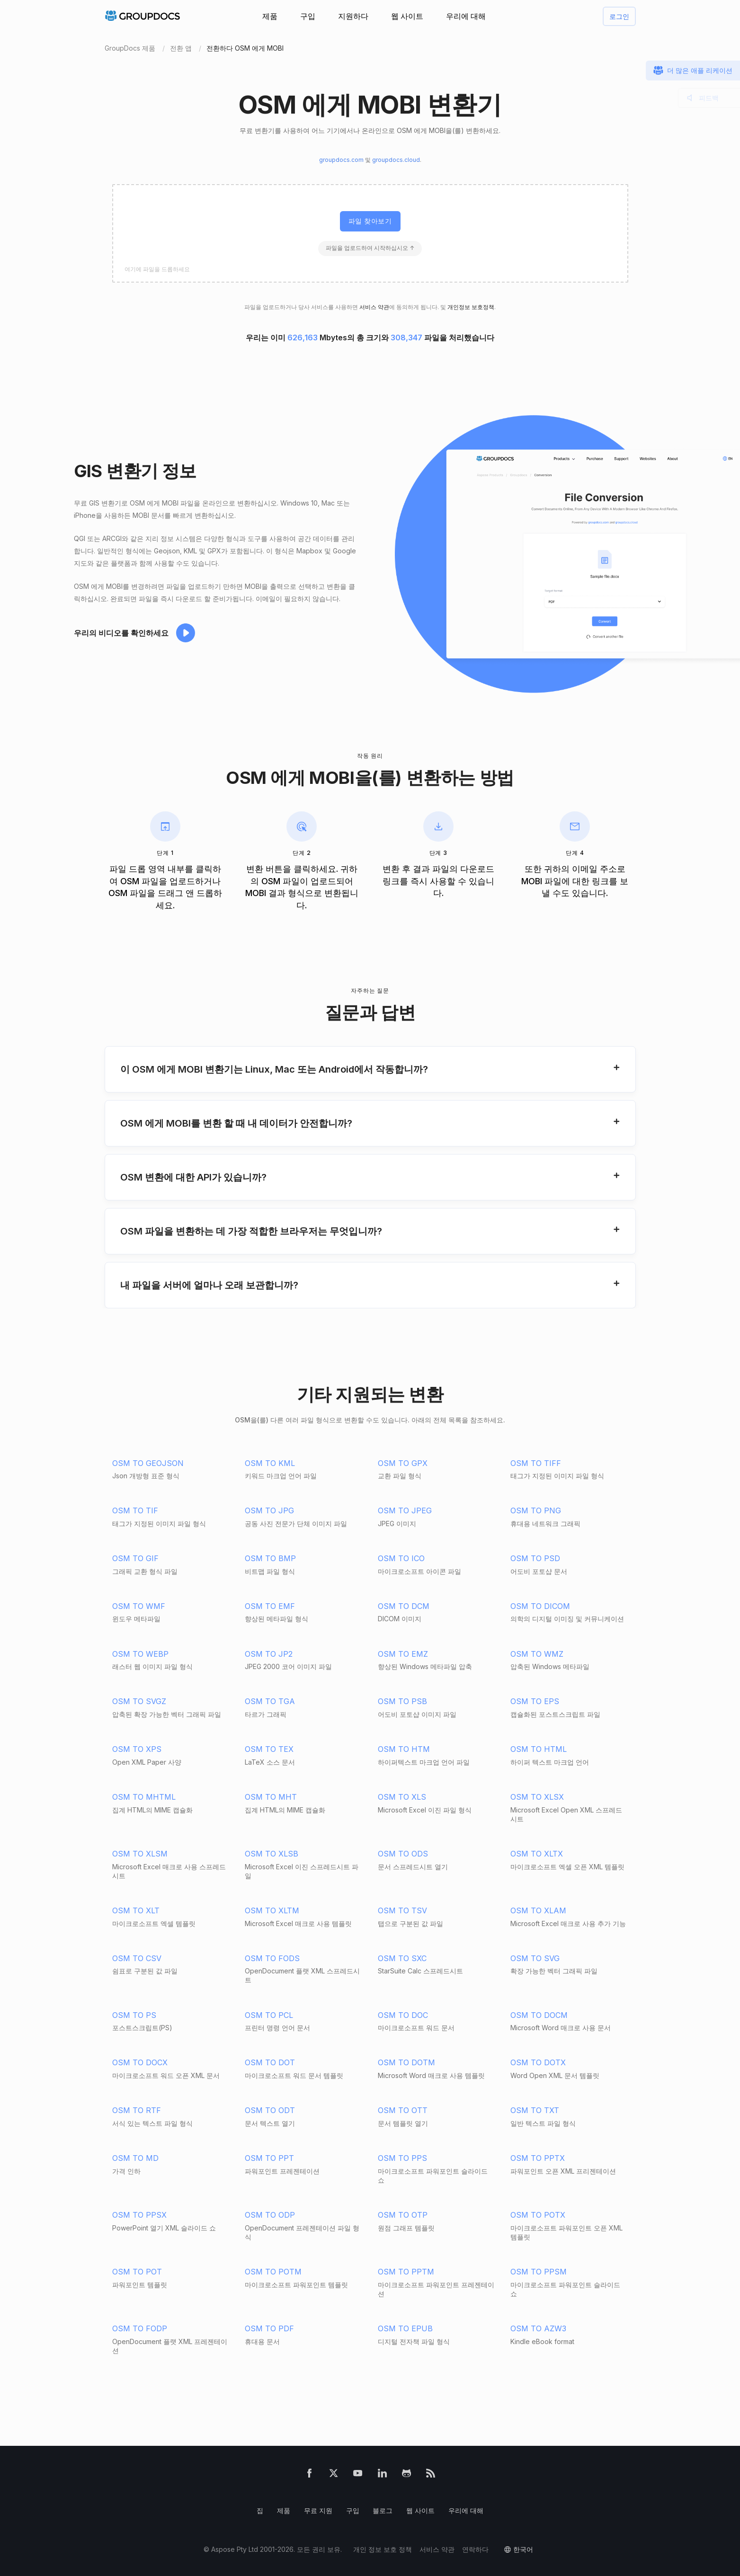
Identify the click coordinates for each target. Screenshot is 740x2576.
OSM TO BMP (270, 1558)
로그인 (619, 16)
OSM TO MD (135, 2158)
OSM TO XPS (136, 1749)
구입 (307, 16)
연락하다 (475, 2549)
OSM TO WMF (138, 1606)
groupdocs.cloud (396, 159)
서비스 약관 (374, 307)
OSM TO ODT (270, 2110)
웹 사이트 (407, 16)
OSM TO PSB (402, 1701)
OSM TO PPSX (139, 2215)
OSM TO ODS (403, 1853)
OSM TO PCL (269, 2015)
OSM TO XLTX (536, 1853)
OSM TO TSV (402, 1910)
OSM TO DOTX (538, 2062)
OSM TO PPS (402, 2158)
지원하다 (353, 16)
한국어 (523, 2549)
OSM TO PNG (535, 1510)
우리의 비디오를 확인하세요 (121, 633)
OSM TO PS (134, 2015)
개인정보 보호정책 (470, 307)
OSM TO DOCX (140, 2062)
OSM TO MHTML (144, 1797)
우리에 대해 (466, 16)
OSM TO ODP (270, 2215)
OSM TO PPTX (537, 2158)
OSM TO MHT (271, 1797)
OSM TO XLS (402, 1797)
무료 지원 (318, 2510)
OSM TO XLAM (538, 1910)
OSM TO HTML (538, 1749)
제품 (269, 16)
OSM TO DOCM (539, 2015)
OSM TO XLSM (140, 1853)
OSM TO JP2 (269, 1654)
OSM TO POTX (537, 2215)
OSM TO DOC (403, 2015)
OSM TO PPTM (406, 2271)
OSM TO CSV (136, 1958)
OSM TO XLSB (271, 1853)
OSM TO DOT (270, 2062)
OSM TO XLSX (537, 1797)
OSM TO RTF (136, 2110)
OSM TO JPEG (405, 1510)
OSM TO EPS (534, 1701)
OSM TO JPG (269, 1510)
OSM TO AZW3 (538, 2328)
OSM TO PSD (535, 1558)
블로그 (382, 2510)
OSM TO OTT (403, 2110)
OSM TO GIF (135, 1558)
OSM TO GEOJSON (148, 1463)
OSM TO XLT (136, 1910)
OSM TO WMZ (536, 1654)
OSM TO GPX (403, 1463)
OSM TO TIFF (535, 1463)
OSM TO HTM (404, 1749)
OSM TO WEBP (140, 1654)
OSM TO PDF (269, 2328)
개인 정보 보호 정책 (382, 2549)
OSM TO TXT (534, 2110)
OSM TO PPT (269, 2158)
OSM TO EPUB (405, 2328)
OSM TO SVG (535, 1958)
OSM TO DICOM (540, 1606)
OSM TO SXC (402, 1958)
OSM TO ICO (401, 1558)
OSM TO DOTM (406, 2062)
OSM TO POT (137, 2271)
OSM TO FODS (272, 1958)
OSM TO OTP (403, 2215)
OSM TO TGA (270, 1701)
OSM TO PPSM (538, 2271)
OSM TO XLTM (272, 1910)
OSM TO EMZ (403, 1654)
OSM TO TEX (269, 1749)
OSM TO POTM (273, 2271)
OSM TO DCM (403, 1606)
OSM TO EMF (270, 1606)
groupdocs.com (341, 159)
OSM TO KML (270, 1463)
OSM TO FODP (139, 2328)
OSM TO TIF (135, 1510)
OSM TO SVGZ (139, 1701)
